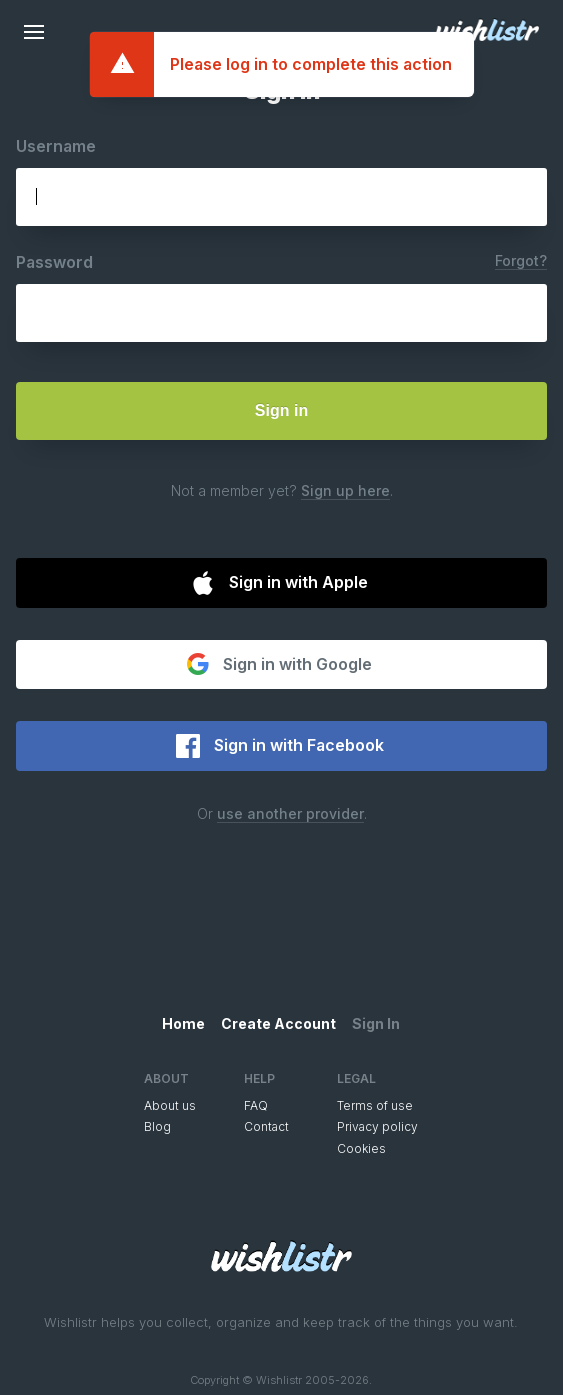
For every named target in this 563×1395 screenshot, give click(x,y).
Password (54, 262)
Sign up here (345, 490)
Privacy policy (377, 1126)
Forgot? (521, 260)
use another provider (290, 813)
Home (183, 1023)
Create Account (278, 1023)
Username (56, 146)
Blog (157, 1126)
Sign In (376, 1023)
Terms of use (375, 1105)
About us (170, 1105)
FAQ (256, 1105)
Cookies (361, 1148)
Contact (266, 1126)
